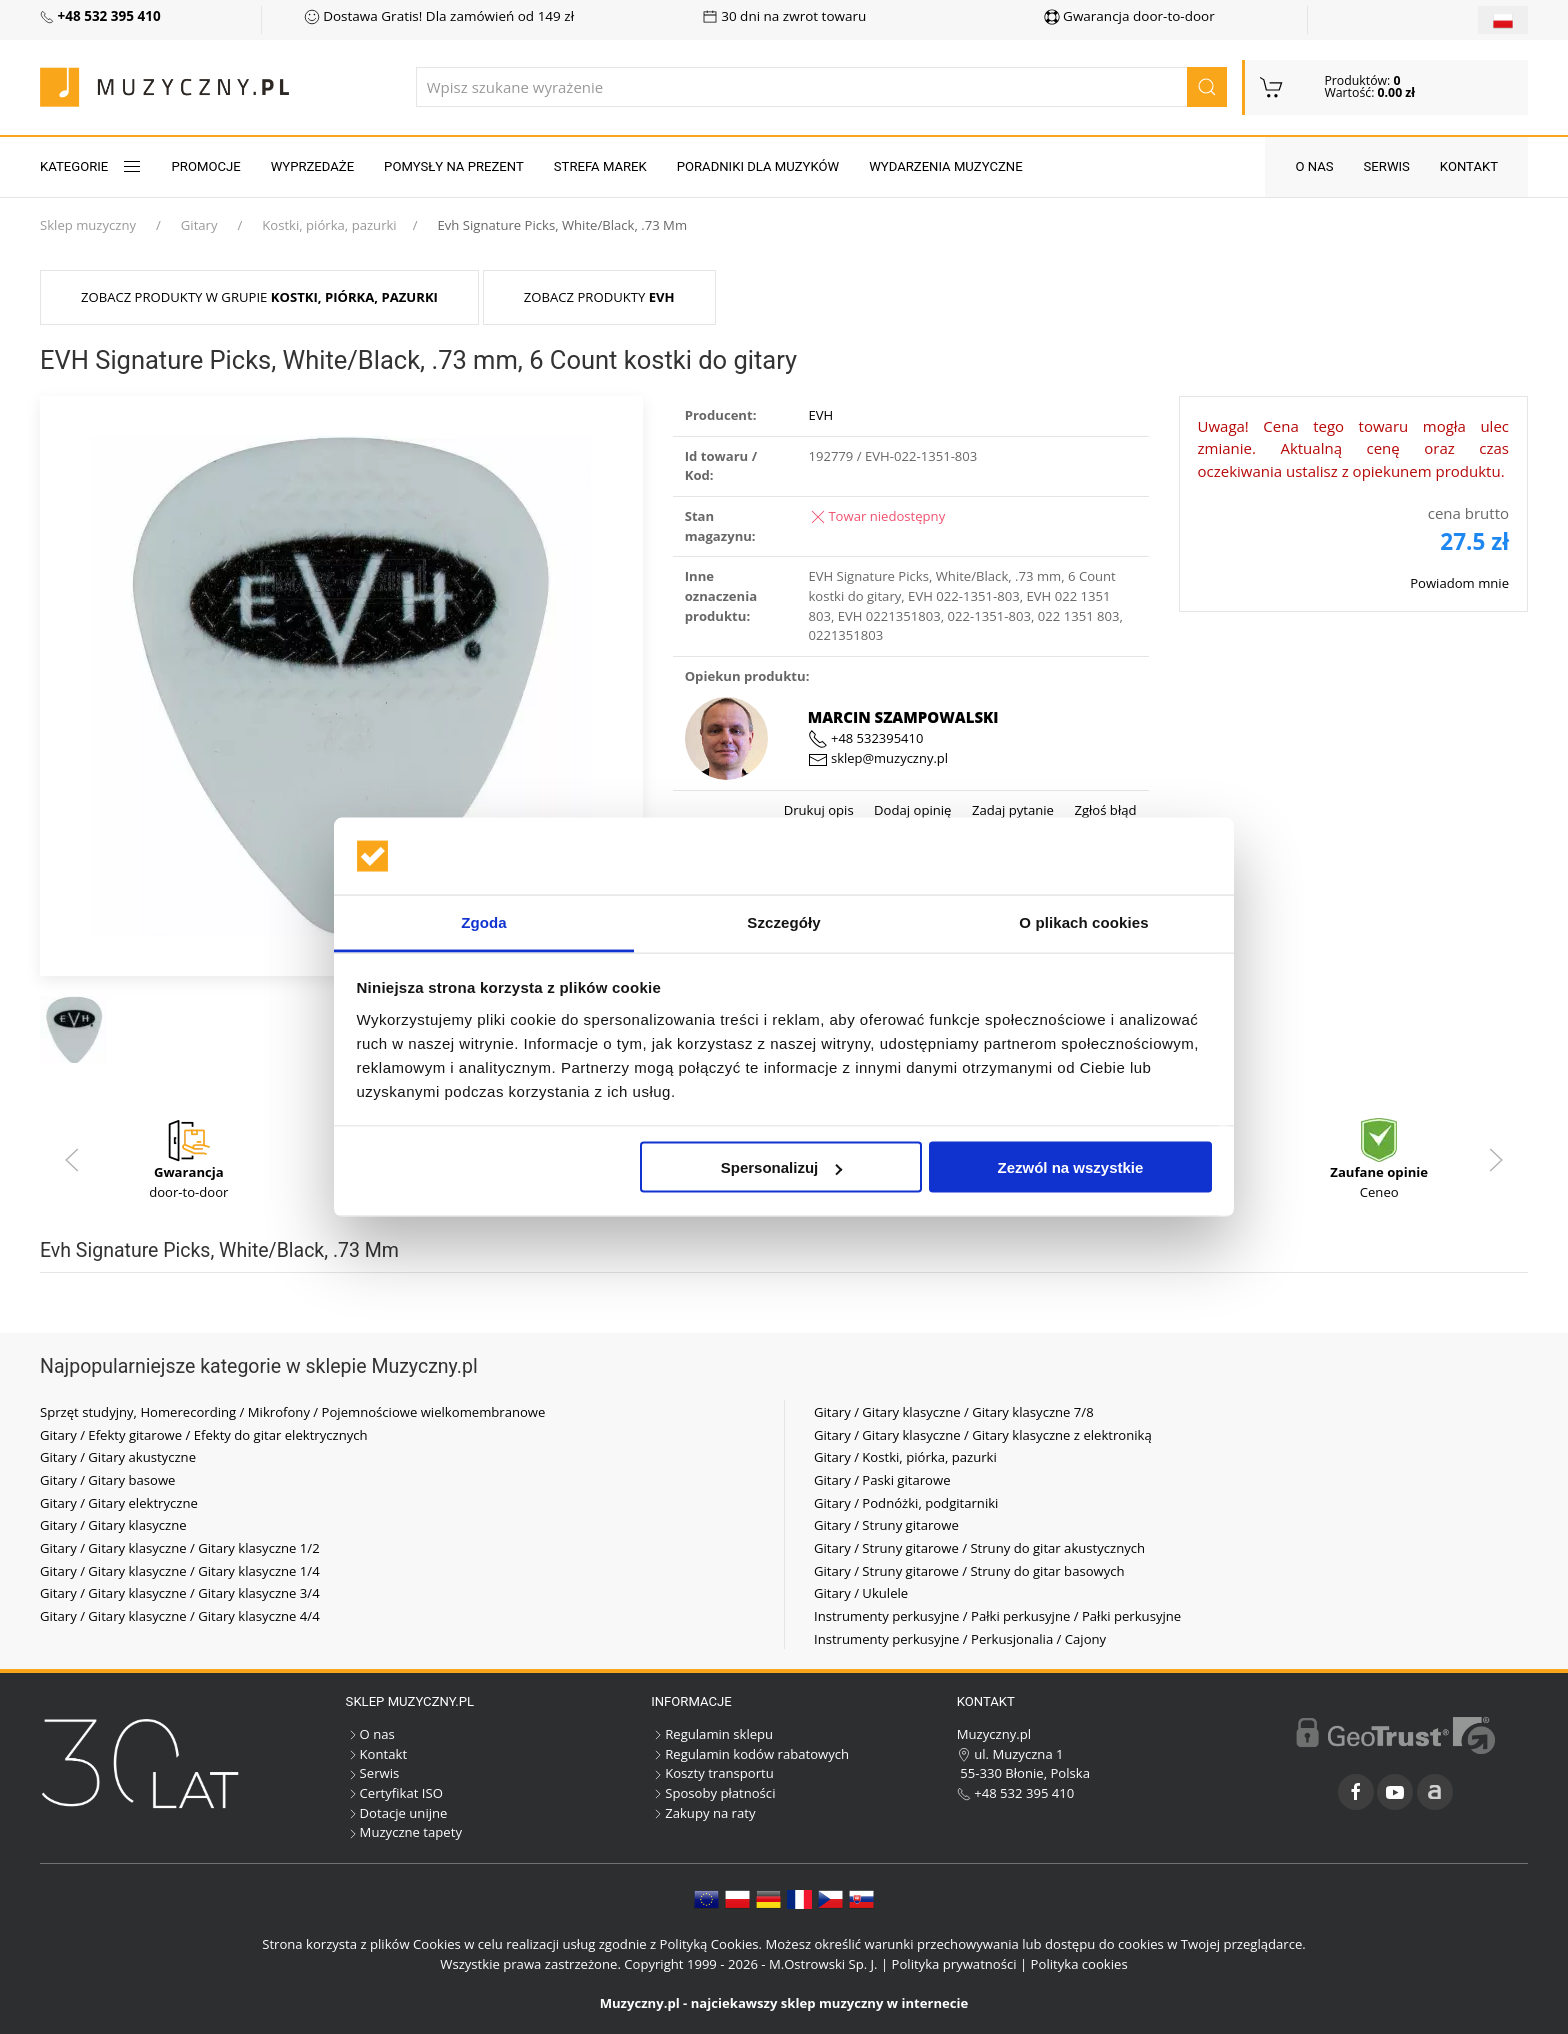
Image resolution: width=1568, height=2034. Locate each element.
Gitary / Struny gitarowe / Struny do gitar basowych (969, 1571)
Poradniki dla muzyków (758, 166)
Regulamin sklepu (712, 1734)
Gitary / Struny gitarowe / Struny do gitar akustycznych (979, 1548)
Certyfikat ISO (394, 1793)
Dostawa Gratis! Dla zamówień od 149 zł (439, 16)
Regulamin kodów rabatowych (750, 1754)
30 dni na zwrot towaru (784, 16)
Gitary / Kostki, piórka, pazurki (905, 1457)
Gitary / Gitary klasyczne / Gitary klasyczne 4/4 (180, 1616)
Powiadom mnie (1459, 583)
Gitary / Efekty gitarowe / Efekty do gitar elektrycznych (204, 1435)
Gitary (199, 225)
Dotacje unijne (397, 1813)
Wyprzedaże (312, 166)
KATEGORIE (91, 167)
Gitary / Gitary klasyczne (113, 1525)
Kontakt (1469, 166)
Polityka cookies (1079, 1964)
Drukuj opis (819, 810)
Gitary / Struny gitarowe (886, 1525)
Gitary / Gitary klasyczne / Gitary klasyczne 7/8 (954, 1412)
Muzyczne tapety (404, 1832)
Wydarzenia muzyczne (945, 166)
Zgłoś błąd (1104, 810)
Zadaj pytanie (1010, 810)
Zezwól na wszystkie (1070, 1167)
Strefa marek (600, 166)
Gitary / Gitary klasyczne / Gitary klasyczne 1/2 (180, 1548)
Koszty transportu (712, 1773)
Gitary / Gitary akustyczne (118, 1457)
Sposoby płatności (713, 1793)
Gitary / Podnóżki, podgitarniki (906, 1503)
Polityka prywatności (954, 1964)
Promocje (206, 166)
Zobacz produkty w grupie (259, 297)
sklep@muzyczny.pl (878, 758)
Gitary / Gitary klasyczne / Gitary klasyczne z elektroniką (983, 1435)
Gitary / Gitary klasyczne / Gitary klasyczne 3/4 (180, 1593)
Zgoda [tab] (484, 921)
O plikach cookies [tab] (1083, 921)
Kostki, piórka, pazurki (329, 225)
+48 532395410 (866, 738)
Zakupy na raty (703, 1813)
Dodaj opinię (911, 810)
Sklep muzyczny (88, 225)
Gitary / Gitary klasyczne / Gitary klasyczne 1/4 (180, 1571)
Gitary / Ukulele (861, 1593)
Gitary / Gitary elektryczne (119, 1503)
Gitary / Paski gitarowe (882, 1480)
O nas (1314, 166)
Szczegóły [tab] (783, 921)
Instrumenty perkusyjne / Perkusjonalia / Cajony (960, 1639)
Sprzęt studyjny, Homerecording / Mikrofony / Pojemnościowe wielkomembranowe (292, 1412)
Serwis (1387, 166)
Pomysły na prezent (454, 166)
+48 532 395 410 (1016, 1793)
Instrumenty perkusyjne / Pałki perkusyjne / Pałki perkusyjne (997, 1616)
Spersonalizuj (782, 1167)
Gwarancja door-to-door (1129, 16)
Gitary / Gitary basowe (107, 1480)
